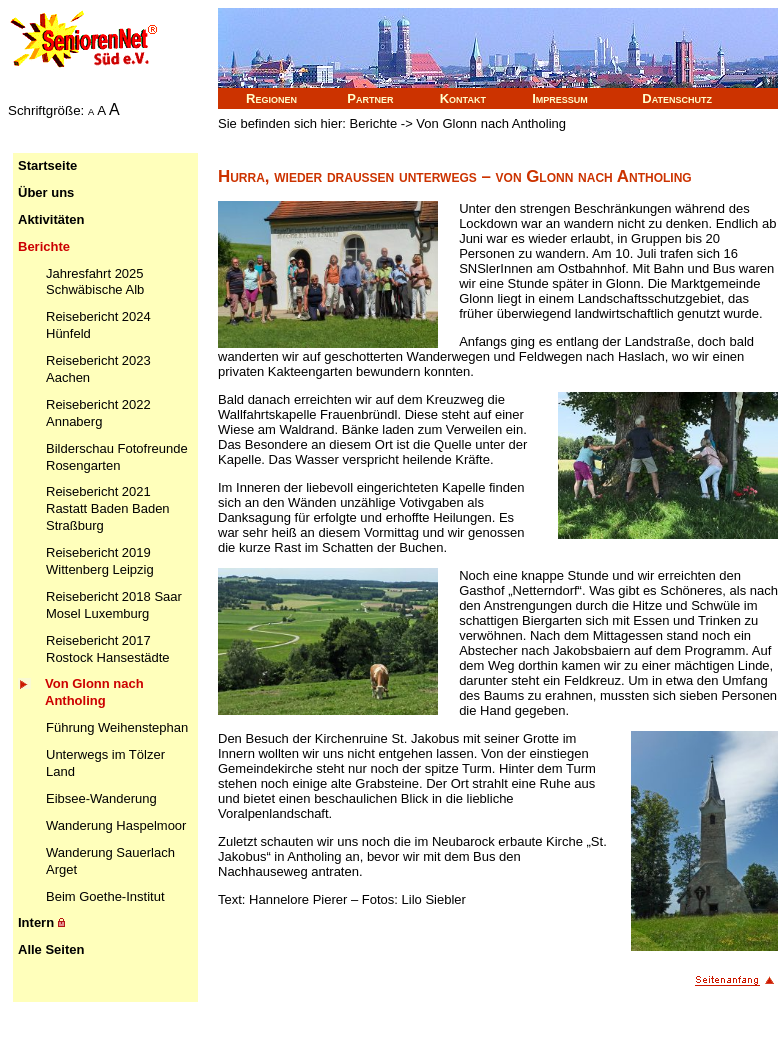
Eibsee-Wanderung (101, 798)
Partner (370, 98)
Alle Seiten (51, 949)
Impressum (560, 98)
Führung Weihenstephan (117, 727)
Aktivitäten (51, 219)
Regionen (271, 98)
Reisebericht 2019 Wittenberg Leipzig (100, 561)
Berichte (44, 246)
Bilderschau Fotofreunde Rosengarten (117, 457)
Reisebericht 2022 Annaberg (98, 413)
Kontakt (463, 98)
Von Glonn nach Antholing (94, 692)
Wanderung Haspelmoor (116, 825)
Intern (41, 922)
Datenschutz (677, 98)
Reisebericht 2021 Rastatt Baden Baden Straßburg (108, 508)
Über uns (46, 192)
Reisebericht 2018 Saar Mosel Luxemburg (114, 605)
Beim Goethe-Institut (105, 896)
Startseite (47, 165)
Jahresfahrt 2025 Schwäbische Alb (95, 282)
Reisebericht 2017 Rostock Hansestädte (108, 649)
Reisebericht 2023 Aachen (98, 369)
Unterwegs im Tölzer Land (105, 763)
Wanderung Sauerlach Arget (110, 861)
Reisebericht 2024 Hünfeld (98, 325)
